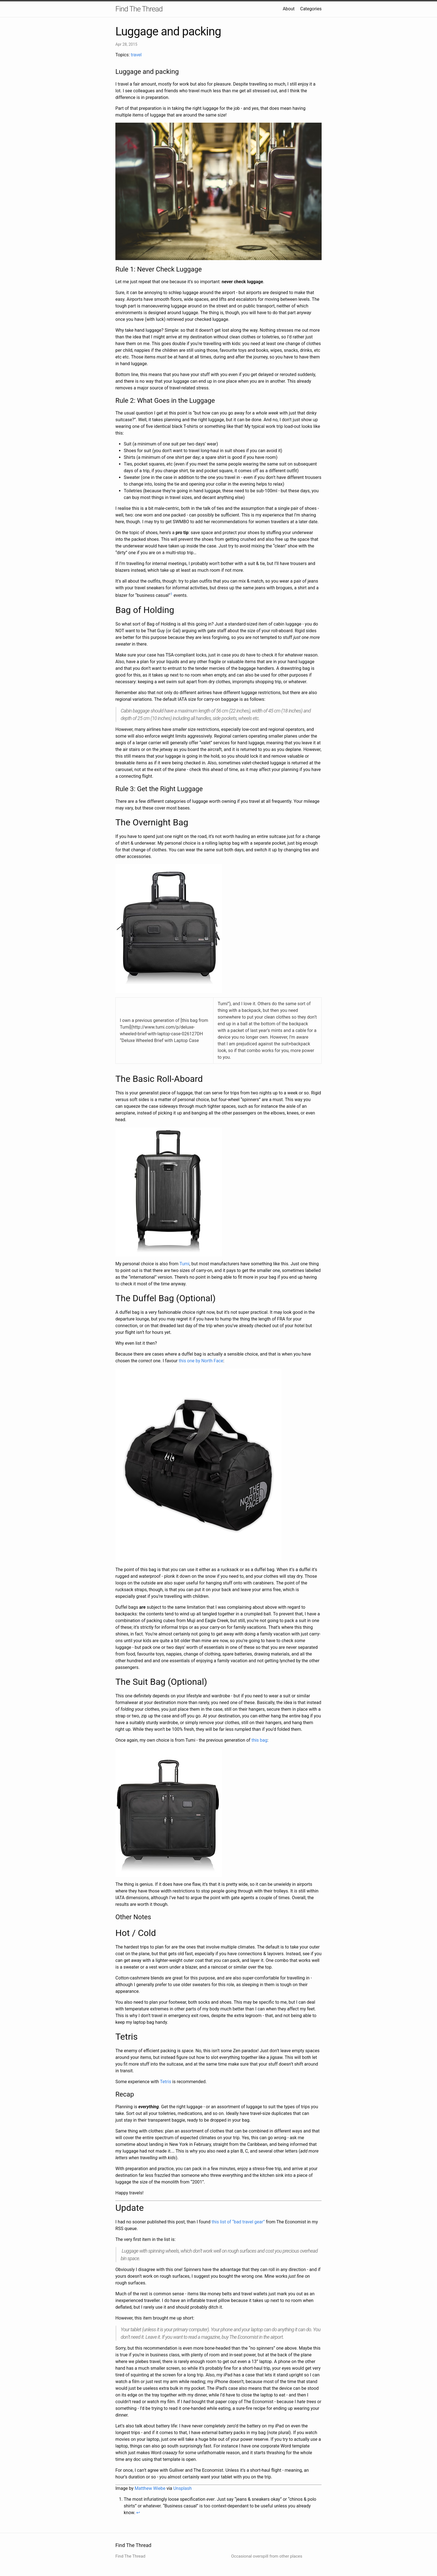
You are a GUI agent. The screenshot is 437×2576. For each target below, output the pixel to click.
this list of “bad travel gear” (238, 2221)
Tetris (165, 2081)
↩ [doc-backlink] (138, 2512)
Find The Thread (138, 9)
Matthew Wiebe (150, 2488)
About (289, 8)
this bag (259, 1740)
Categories (311, 8)
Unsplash (182, 2488)
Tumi (184, 1263)
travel (136, 54)
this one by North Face (201, 1360)
